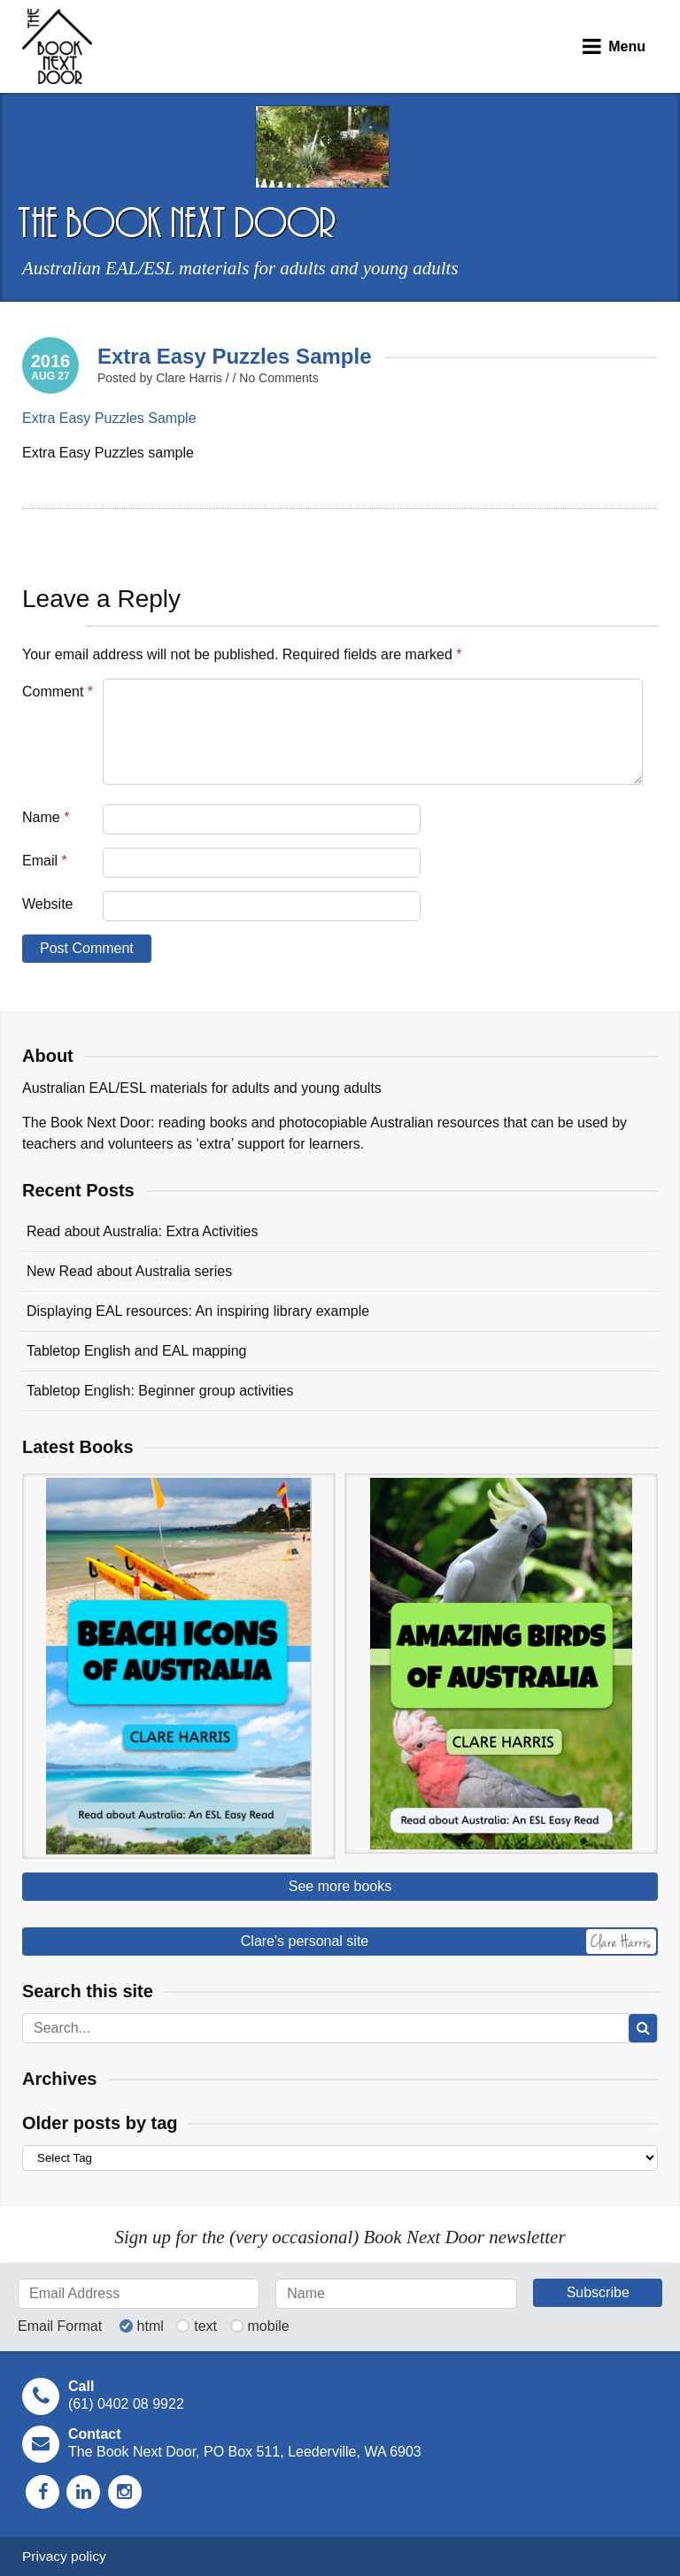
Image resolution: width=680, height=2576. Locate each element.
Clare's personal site (448, 1941)
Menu (626, 46)
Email (44, 860)
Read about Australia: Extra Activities (142, 1231)
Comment (57, 691)
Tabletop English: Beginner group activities (160, 1390)
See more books (340, 1886)
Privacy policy (64, 2556)
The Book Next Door (57, 46)
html (150, 2326)
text (205, 2326)
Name (45, 817)
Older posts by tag (100, 2123)
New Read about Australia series (129, 1271)
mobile (269, 2326)
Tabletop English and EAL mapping (136, 1350)
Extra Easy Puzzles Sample (234, 356)
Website (47, 903)
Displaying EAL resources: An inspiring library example (198, 1311)
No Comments (278, 378)
